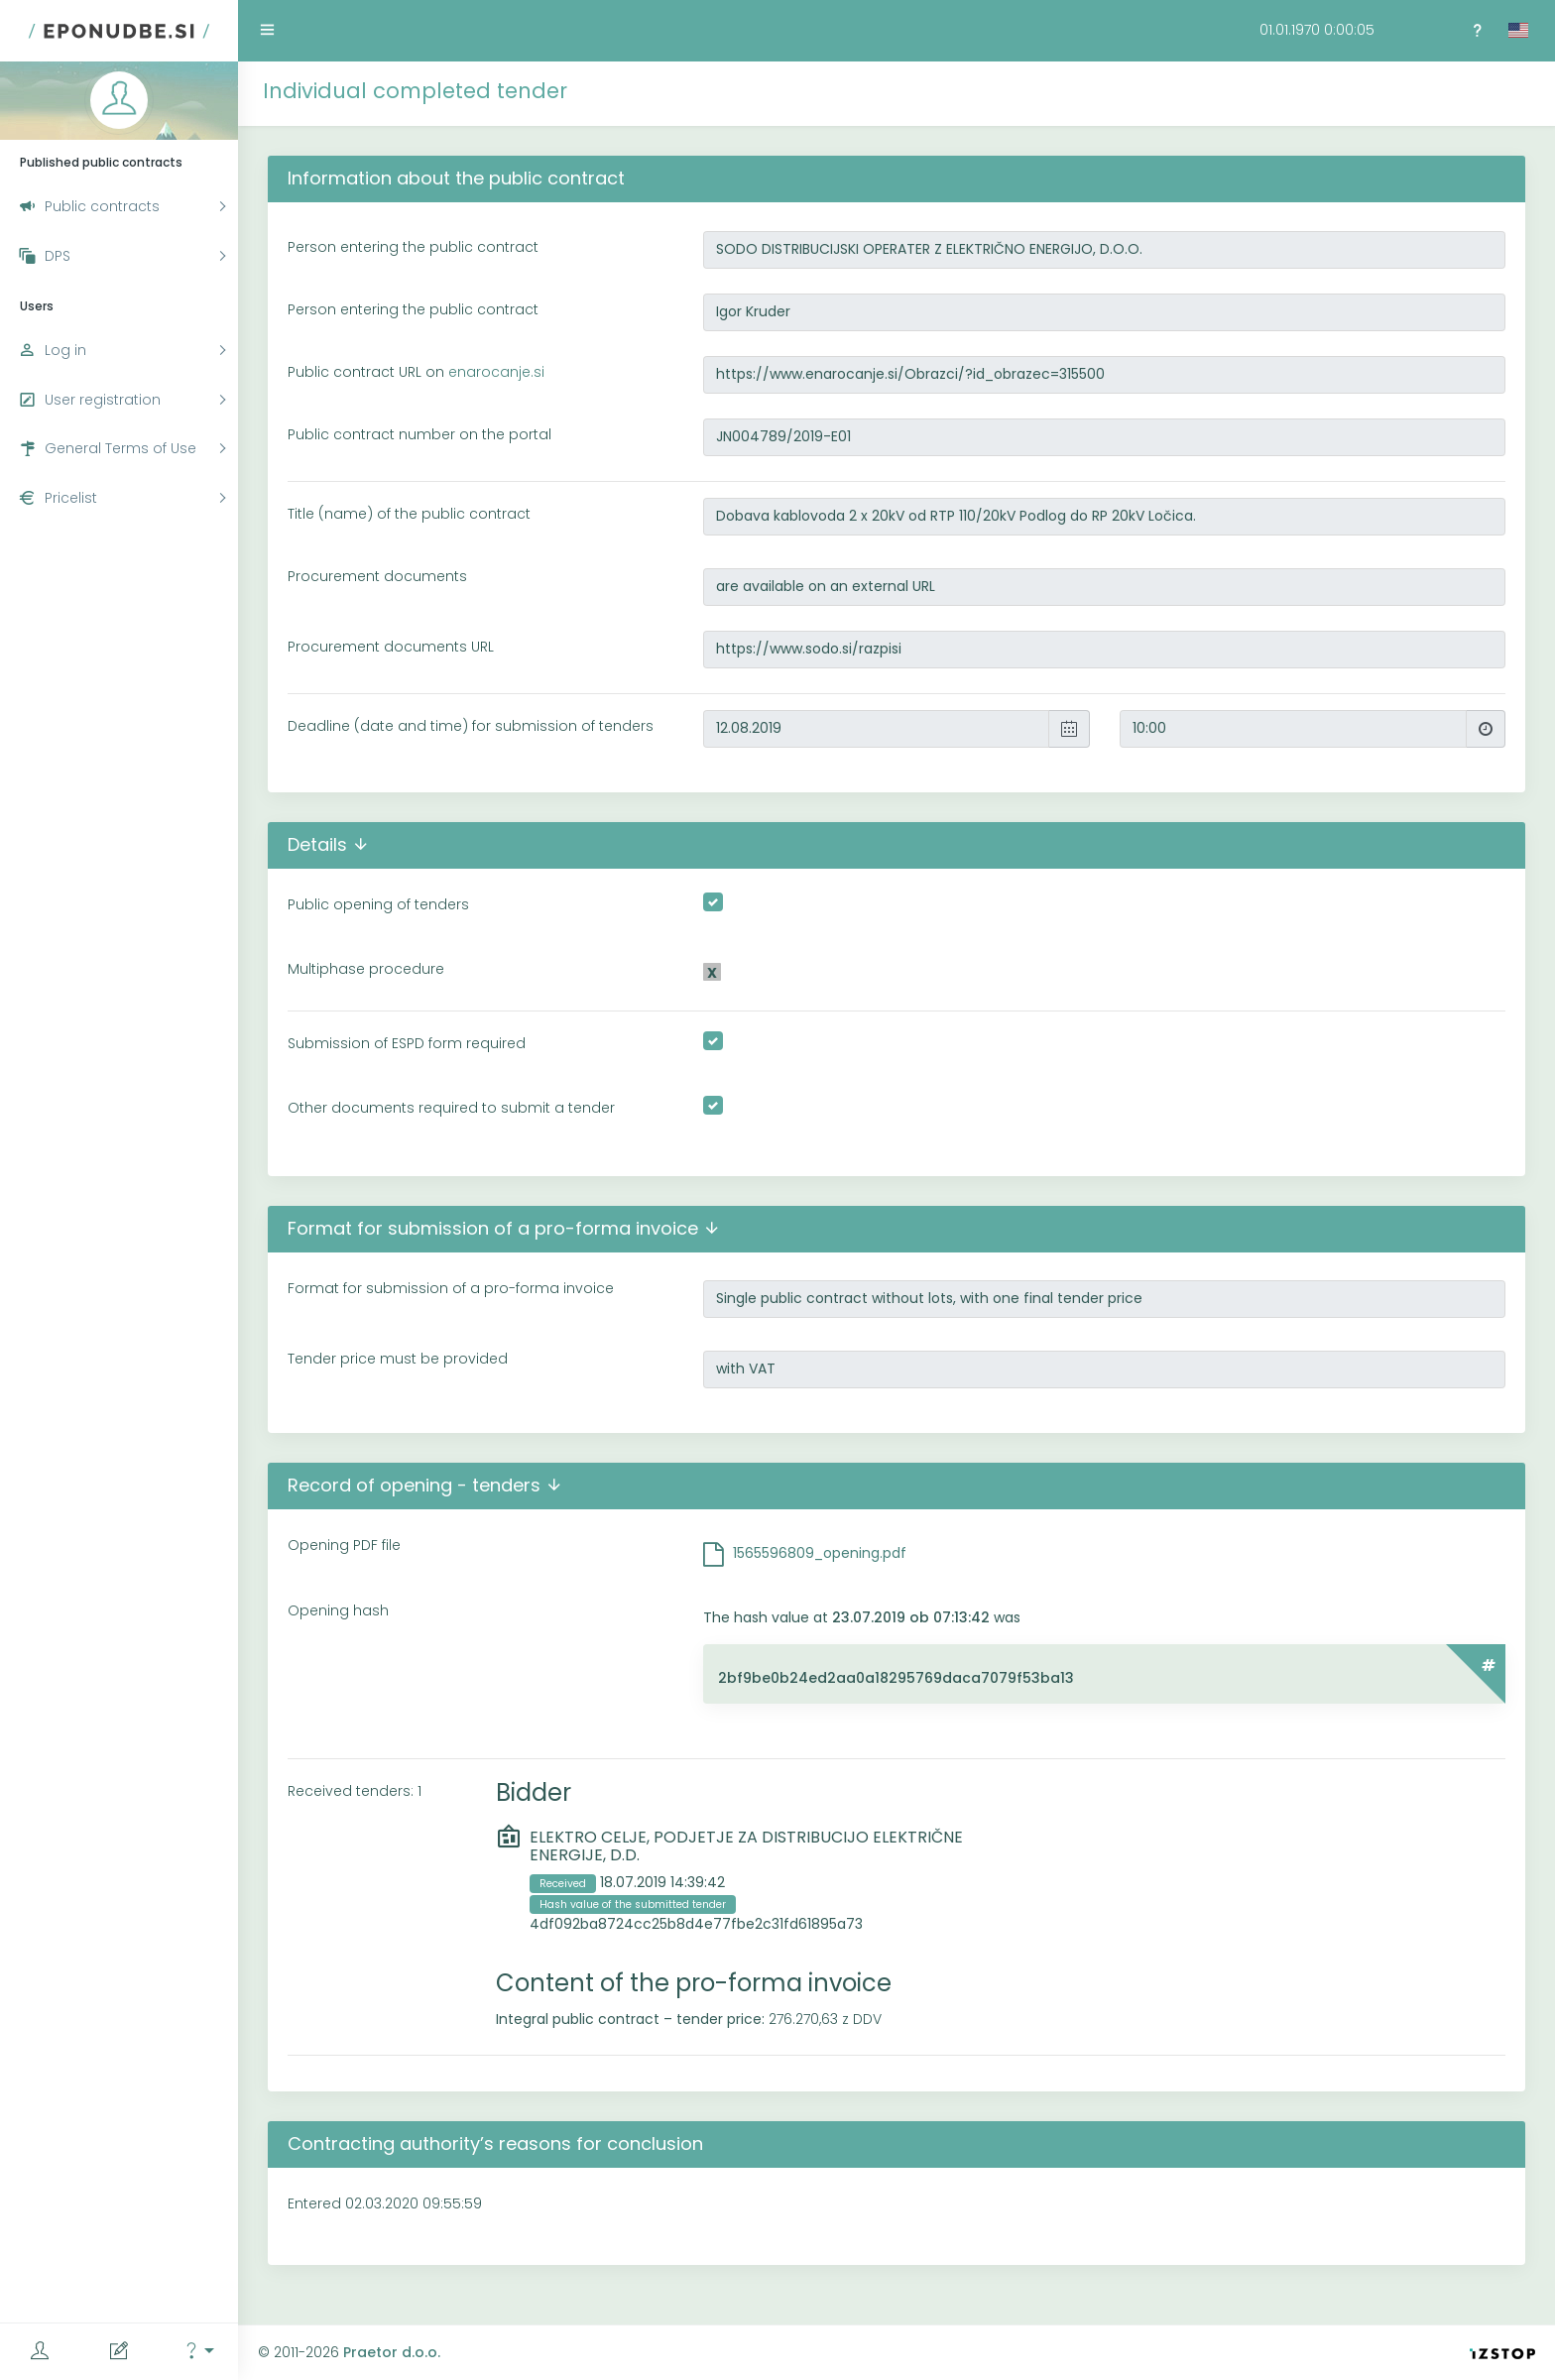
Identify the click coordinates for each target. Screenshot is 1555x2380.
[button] (198, 2351)
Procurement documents (377, 576)
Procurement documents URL (391, 646)
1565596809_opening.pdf (819, 1553)
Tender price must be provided (398, 1358)
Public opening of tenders (378, 904)
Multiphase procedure (366, 969)
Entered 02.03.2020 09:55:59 (385, 2203)
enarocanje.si (496, 372)
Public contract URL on (416, 372)
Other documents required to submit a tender (451, 1108)
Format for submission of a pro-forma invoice (451, 1288)
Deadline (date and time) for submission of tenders (471, 726)
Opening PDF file (344, 1545)
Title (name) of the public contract (409, 514)
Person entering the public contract (413, 247)
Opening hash (338, 1610)
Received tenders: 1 (354, 1791)
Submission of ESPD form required (407, 1043)
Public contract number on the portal (419, 434)
